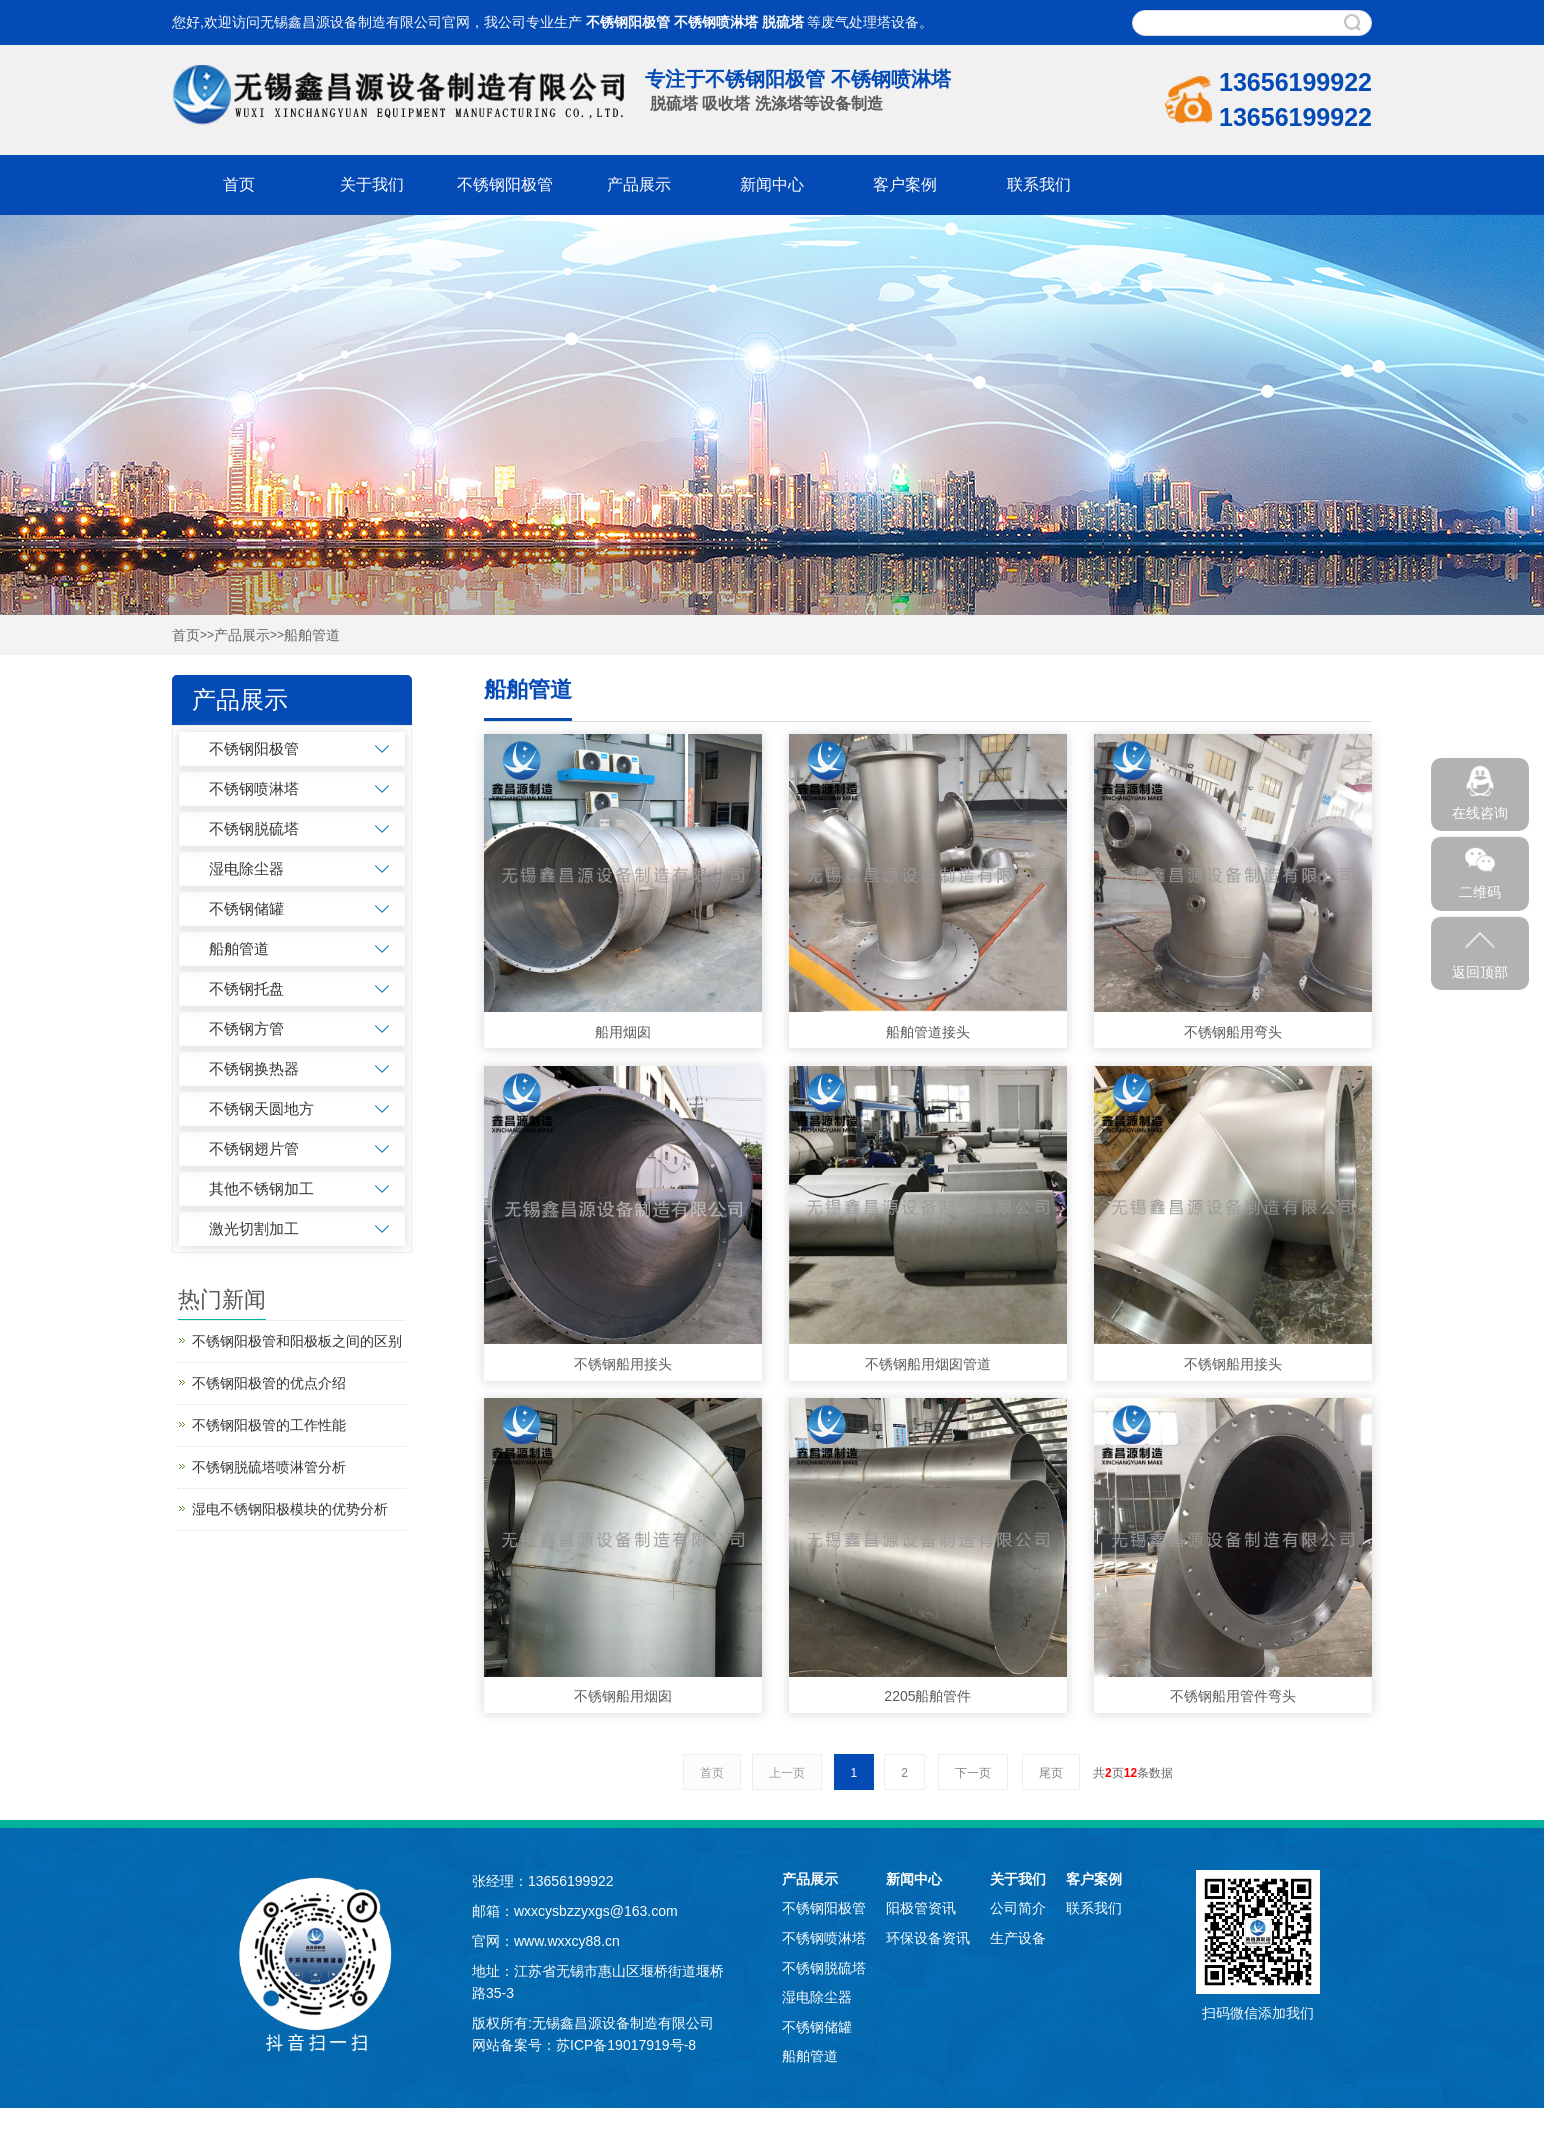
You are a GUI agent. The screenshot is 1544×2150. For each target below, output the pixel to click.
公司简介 (1018, 1908)
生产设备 (1018, 1938)
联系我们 (1039, 184)
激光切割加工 (254, 1228)
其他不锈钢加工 (261, 1188)
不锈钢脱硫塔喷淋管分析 (269, 1467)
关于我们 (372, 184)
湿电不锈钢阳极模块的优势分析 (290, 1509)
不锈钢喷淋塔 (716, 22)
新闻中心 (772, 184)
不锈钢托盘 (246, 988)
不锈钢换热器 (254, 1068)
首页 (239, 184)
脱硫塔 (783, 22)
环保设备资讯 (928, 1938)
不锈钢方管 (246, 1028)
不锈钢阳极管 (628, 22)
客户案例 (905, 184)
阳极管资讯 (921, 1908)
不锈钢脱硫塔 (254, 828)
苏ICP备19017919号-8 (626, 2045)
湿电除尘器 (246, 868)
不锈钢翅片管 (254, 1148)
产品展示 (639, 184)
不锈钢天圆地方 (261, 1108)
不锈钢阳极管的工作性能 (269, 1425)
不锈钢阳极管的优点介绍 (269, 1383)
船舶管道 (312, 635)
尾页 (1051, 1773)
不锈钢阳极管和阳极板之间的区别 (297, 1341)
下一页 (973, 1773)
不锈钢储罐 (246, 908)
